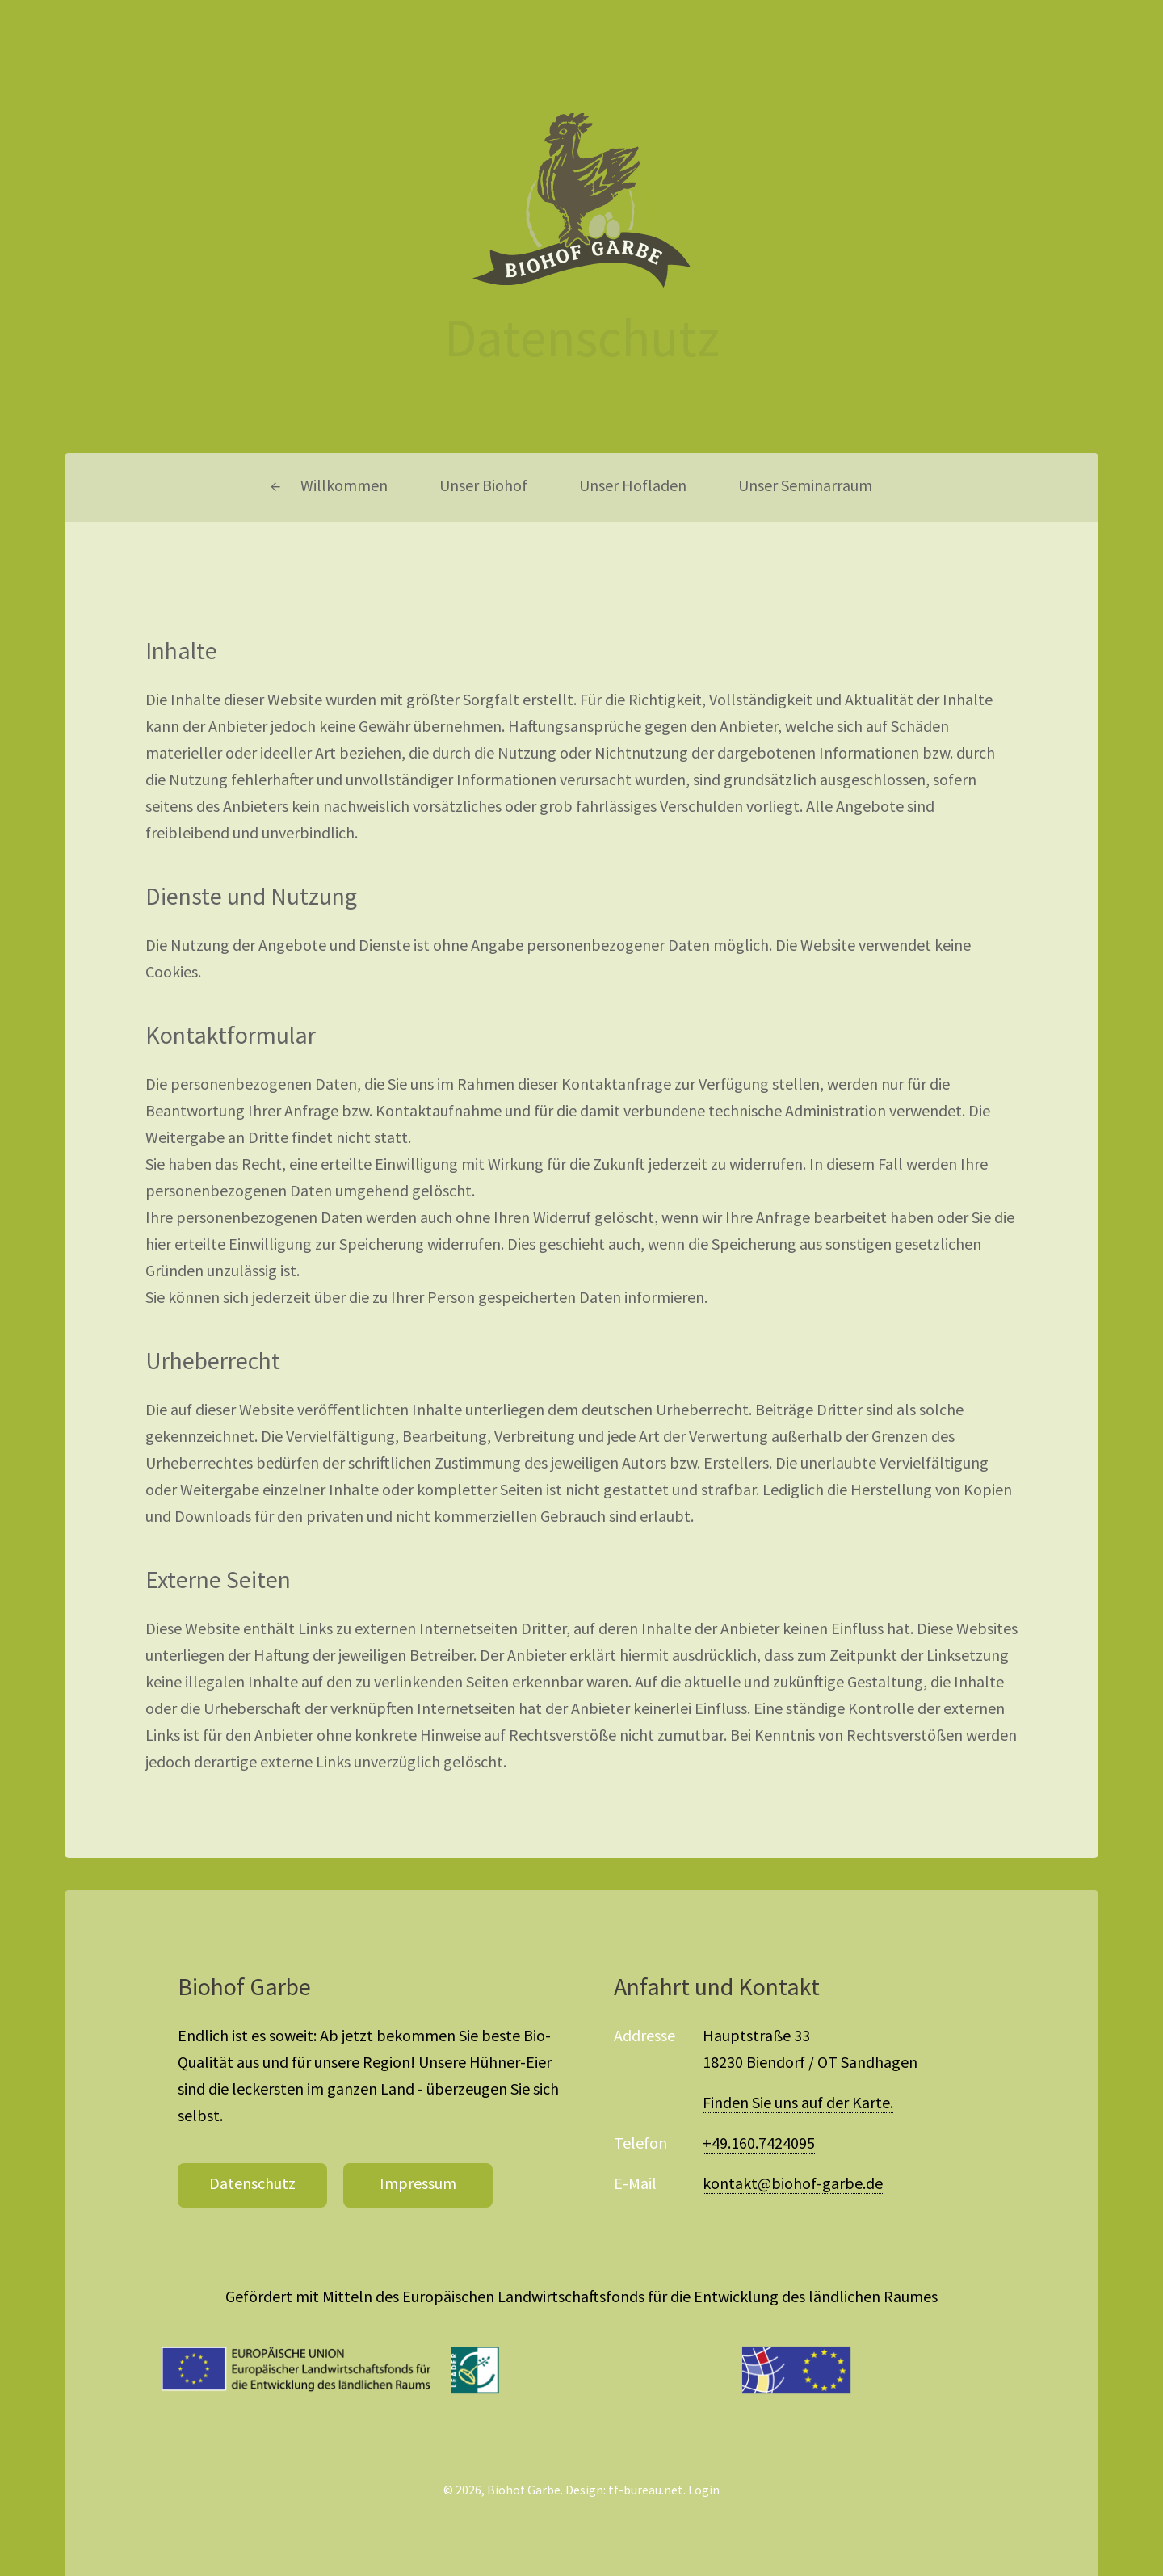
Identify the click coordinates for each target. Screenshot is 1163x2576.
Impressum (418, 2185)
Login (704, 2491)
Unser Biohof (483, 487)
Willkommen (344, 487)
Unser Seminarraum (805, 487)
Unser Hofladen (632, 487)
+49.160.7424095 (759, 2145)
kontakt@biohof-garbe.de (793, 2185)
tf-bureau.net (645, 2491)
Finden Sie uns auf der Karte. (798, 2104)
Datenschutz (252, 2185)
